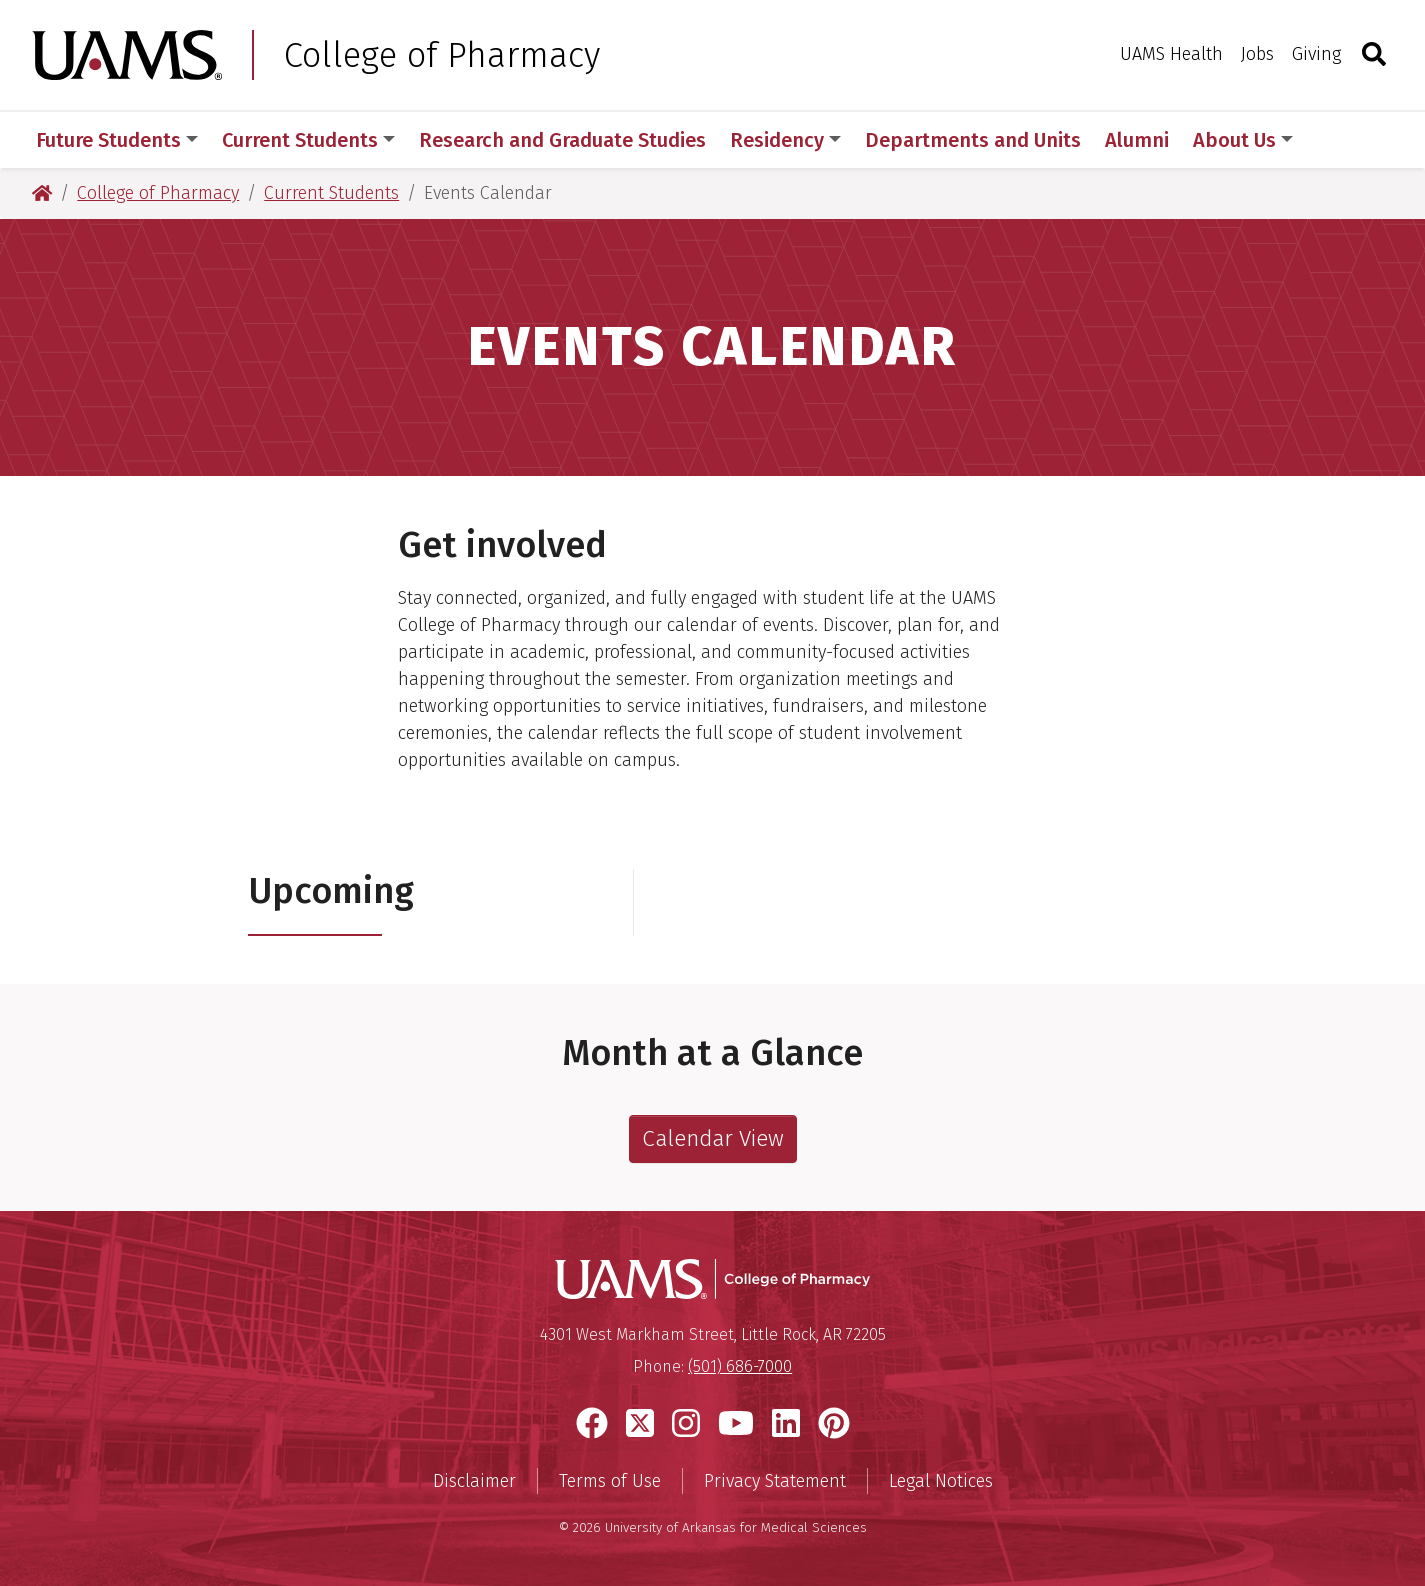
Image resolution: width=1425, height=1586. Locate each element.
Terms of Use (610, 1481)
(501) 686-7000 (740, 1366)
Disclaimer (474, 1481)
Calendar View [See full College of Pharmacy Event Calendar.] (713, 1138)
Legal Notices (941, 1481)
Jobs (1257, 54)
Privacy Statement (775, 1481)
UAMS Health (1171, 54)
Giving (1316, 54)
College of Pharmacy (442, 55)
